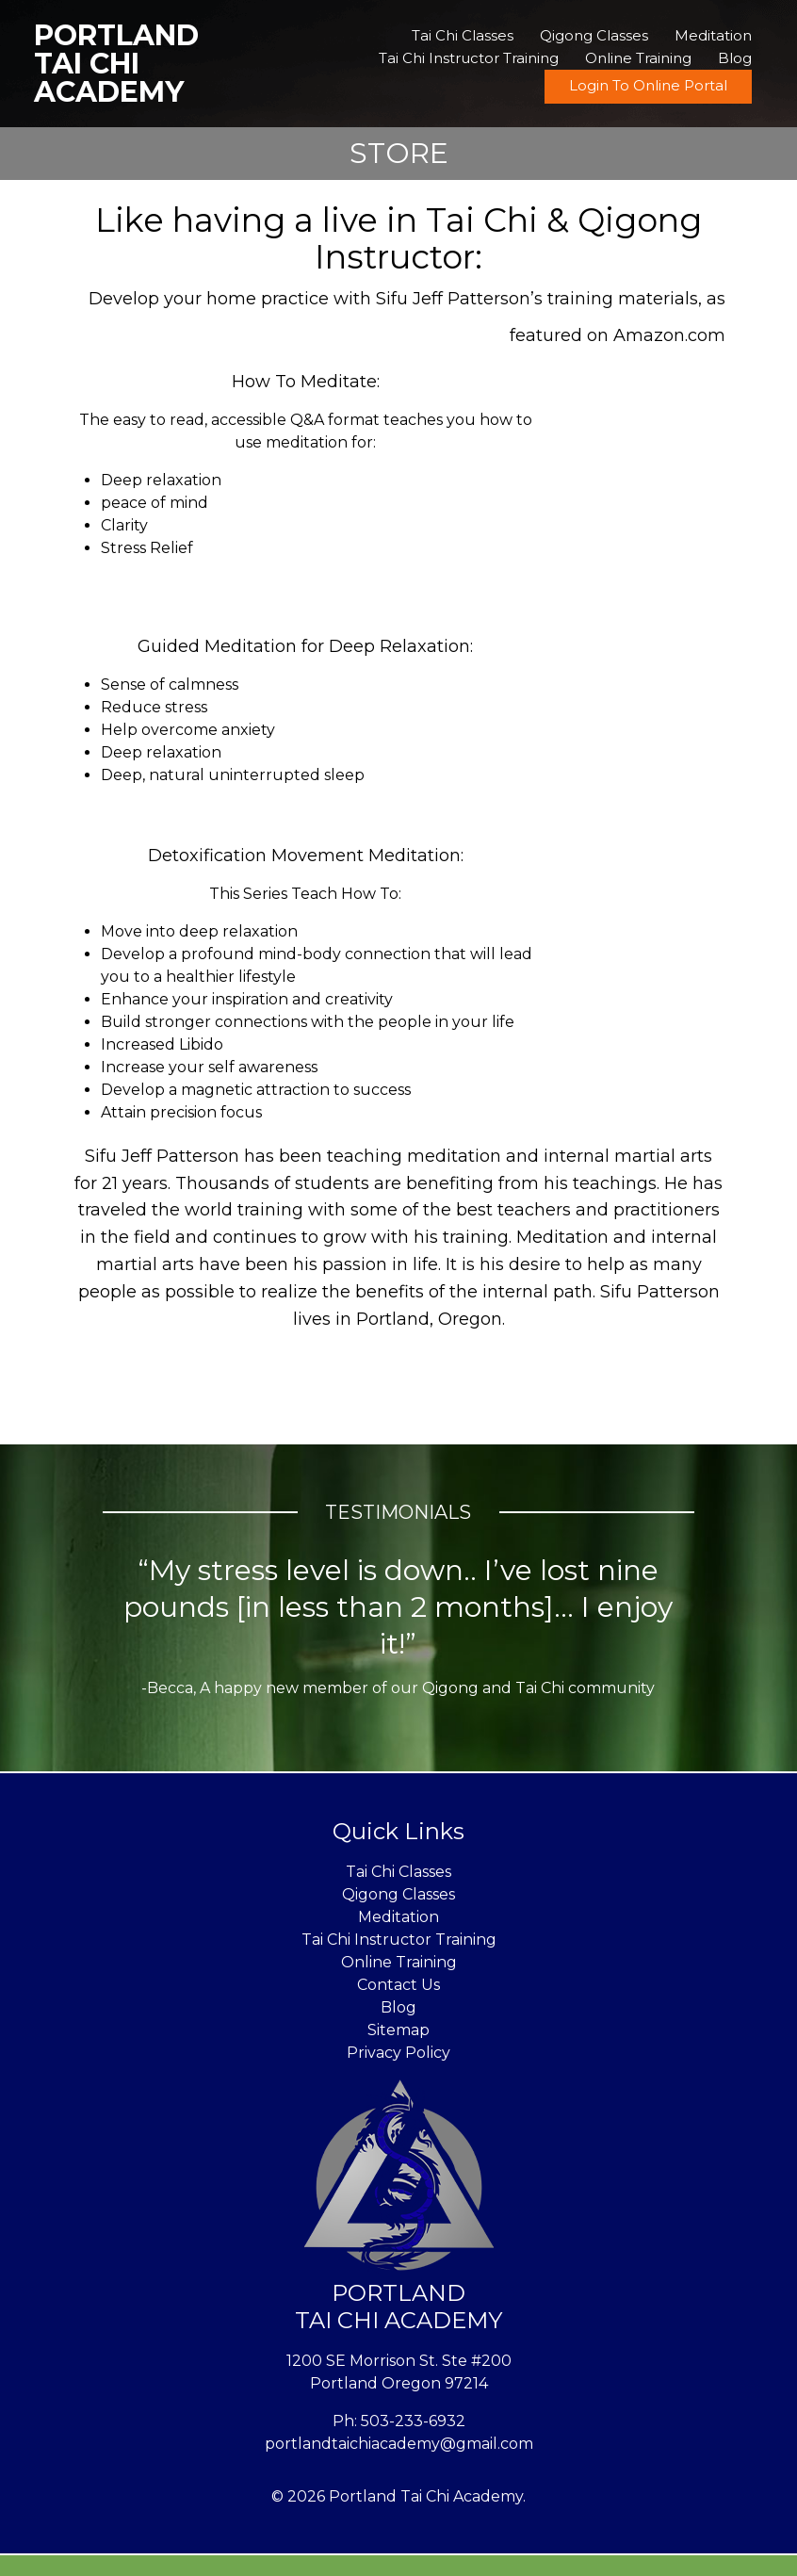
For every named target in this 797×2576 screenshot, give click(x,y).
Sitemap (398, 2030)
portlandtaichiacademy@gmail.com (399, 2444)
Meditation (713, 35)
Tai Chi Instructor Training (469, 58)
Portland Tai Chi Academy (116, 63)
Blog (735, 58)
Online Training (638, 58)
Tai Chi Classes (462, 35)
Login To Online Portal (648, 85)
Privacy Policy (398, 2053)
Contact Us (398, 1985)
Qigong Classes (594, 35)
